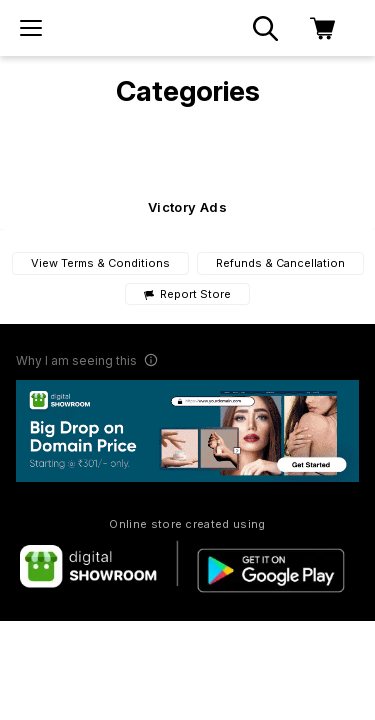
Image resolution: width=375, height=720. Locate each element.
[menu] (31, 28)
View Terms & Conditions (100, 263)
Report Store (187, 294)
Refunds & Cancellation (280, 263)
